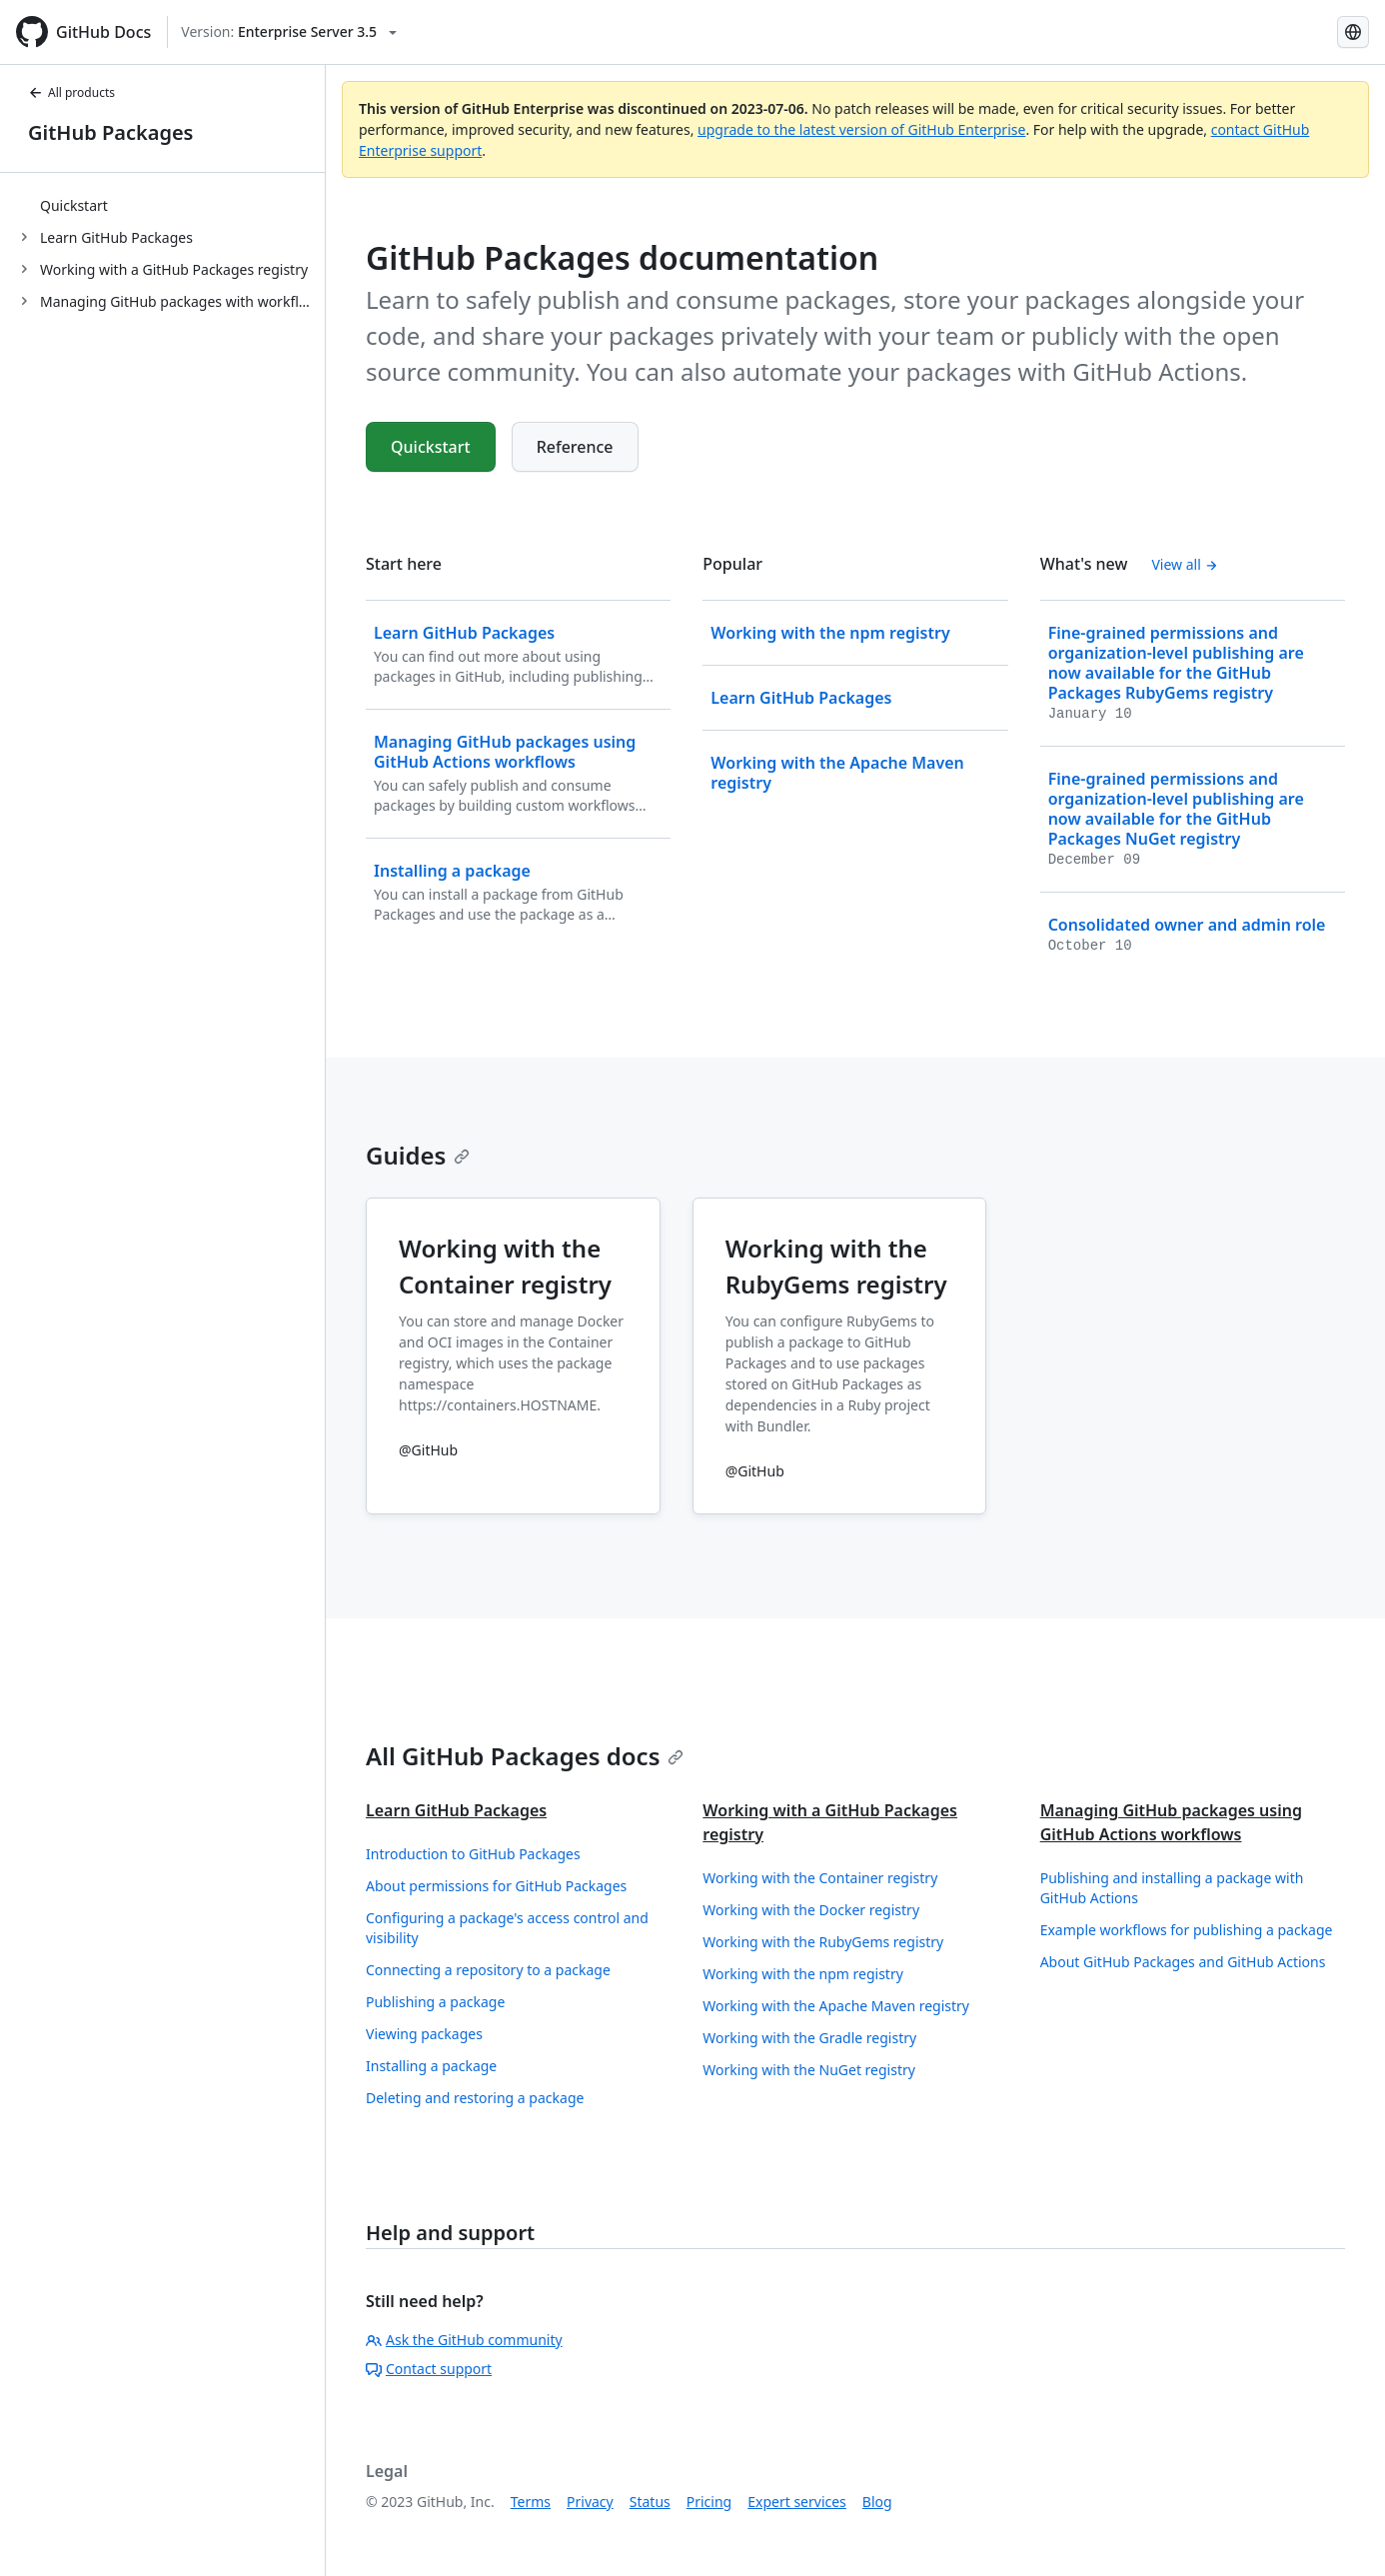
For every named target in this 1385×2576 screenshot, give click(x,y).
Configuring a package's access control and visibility (507, 1927)
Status (650, 2501)
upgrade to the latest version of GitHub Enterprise (861, 129)
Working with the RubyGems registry (822, 1941)
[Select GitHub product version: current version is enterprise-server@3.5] (289, 32)
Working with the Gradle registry (809, 2037)
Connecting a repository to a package (488, 1969)
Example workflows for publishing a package (1186, 1929)
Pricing (709, 2501)
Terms (531, 2501)
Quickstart (74, 205)
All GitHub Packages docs (525, 1755)
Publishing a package (435, 2001)
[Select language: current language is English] (1353, 32)
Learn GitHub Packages (456, 1810)
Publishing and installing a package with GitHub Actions (1172, 1887)
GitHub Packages (110, 132)
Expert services (796, 2501)
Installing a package (431, 2065)
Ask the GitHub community (464, 2339)
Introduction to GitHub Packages (473, 1853)
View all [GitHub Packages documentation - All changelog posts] (1184, 564)
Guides (418, 1155)
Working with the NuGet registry (808, 2069)
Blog (877, 2501)
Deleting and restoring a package (475, 2097)
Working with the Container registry (819, 1877)
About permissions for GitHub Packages (496, 1885)
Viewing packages (424, 2033)
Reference (575, 447)
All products (71, 92)
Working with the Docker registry (810, 1909)
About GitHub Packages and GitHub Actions (1183, 1961)
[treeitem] (170, 205)
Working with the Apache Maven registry (835, 2005)
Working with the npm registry (802, 1973)
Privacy (590, 2501)
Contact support (429, 2368)
